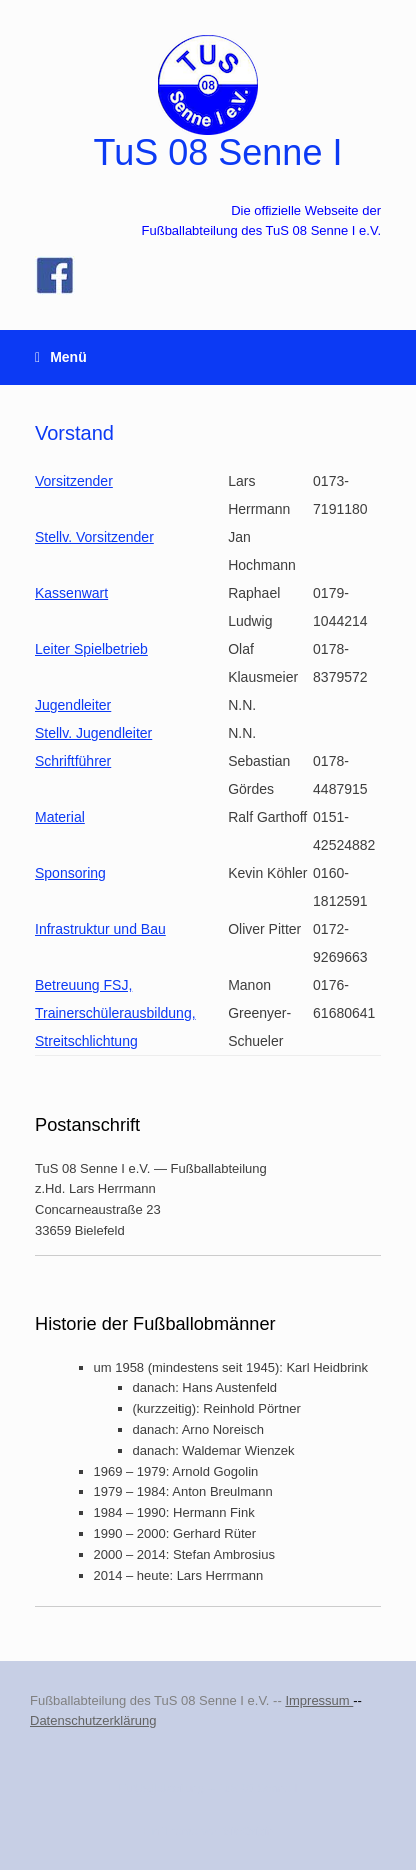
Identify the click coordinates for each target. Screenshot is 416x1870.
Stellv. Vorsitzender (94, 537)
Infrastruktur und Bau (100, 929)
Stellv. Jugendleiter (93, 733)
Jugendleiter (73, 705)
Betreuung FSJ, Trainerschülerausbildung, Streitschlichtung (115, 1013)
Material (60, 817)
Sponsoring (70, 873)
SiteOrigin (248, 1831)
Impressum (319, 1700)
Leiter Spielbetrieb (91, 649)
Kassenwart (71, 593)
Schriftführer (73, 761)
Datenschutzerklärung (93, 1720)
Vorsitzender (74, 481)
